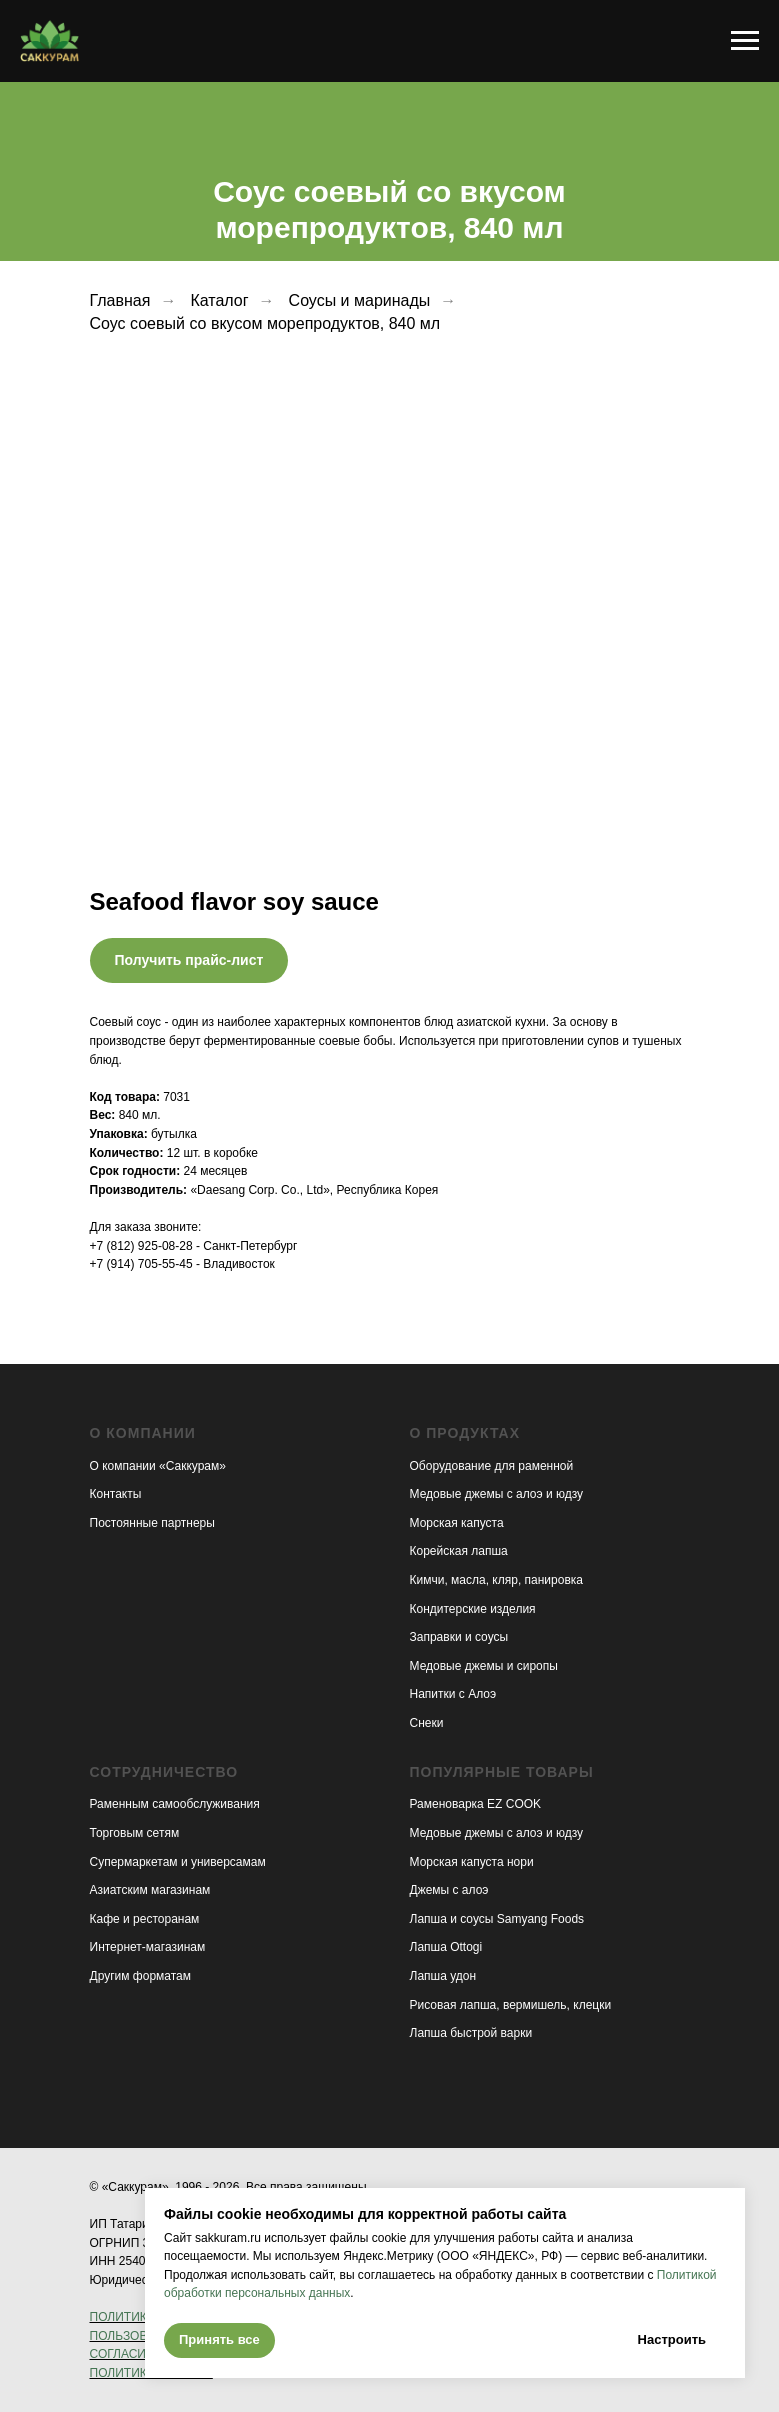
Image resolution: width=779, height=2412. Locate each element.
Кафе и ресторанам (145, 1919)
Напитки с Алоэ (453, 1694)
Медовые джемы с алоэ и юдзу (497, 1494)
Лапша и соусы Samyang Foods (497, 1919)
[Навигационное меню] (745, 41)
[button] (189, 960)
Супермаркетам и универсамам (178, 1862)
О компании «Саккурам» (158, 1466)
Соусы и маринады (360, 300)
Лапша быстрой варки (471, 2033)
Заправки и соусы (459, 1637)
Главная (120, 300)
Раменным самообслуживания (175, 1804)
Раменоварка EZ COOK (476, 1804)
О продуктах (465, 1433)
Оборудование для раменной (492, 1466)
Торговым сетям (135, 1833)
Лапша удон (443, 1976)
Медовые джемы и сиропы (484, 1666)
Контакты (116, 1494)
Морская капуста (457, 1523)
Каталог (219, 300)
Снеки (427, 1723)
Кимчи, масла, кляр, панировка (496, 1580)
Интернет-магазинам (148, 1947)
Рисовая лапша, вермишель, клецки (511, 2005)
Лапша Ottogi (446, 1947)
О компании (143, 1433)
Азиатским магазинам (150, 1890)
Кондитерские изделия (473, 1609)
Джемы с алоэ (449, 1890)
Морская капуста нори (472, 1862)
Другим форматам (141, 1976)
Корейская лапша (459, 1551)
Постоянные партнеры (152, 1523)
